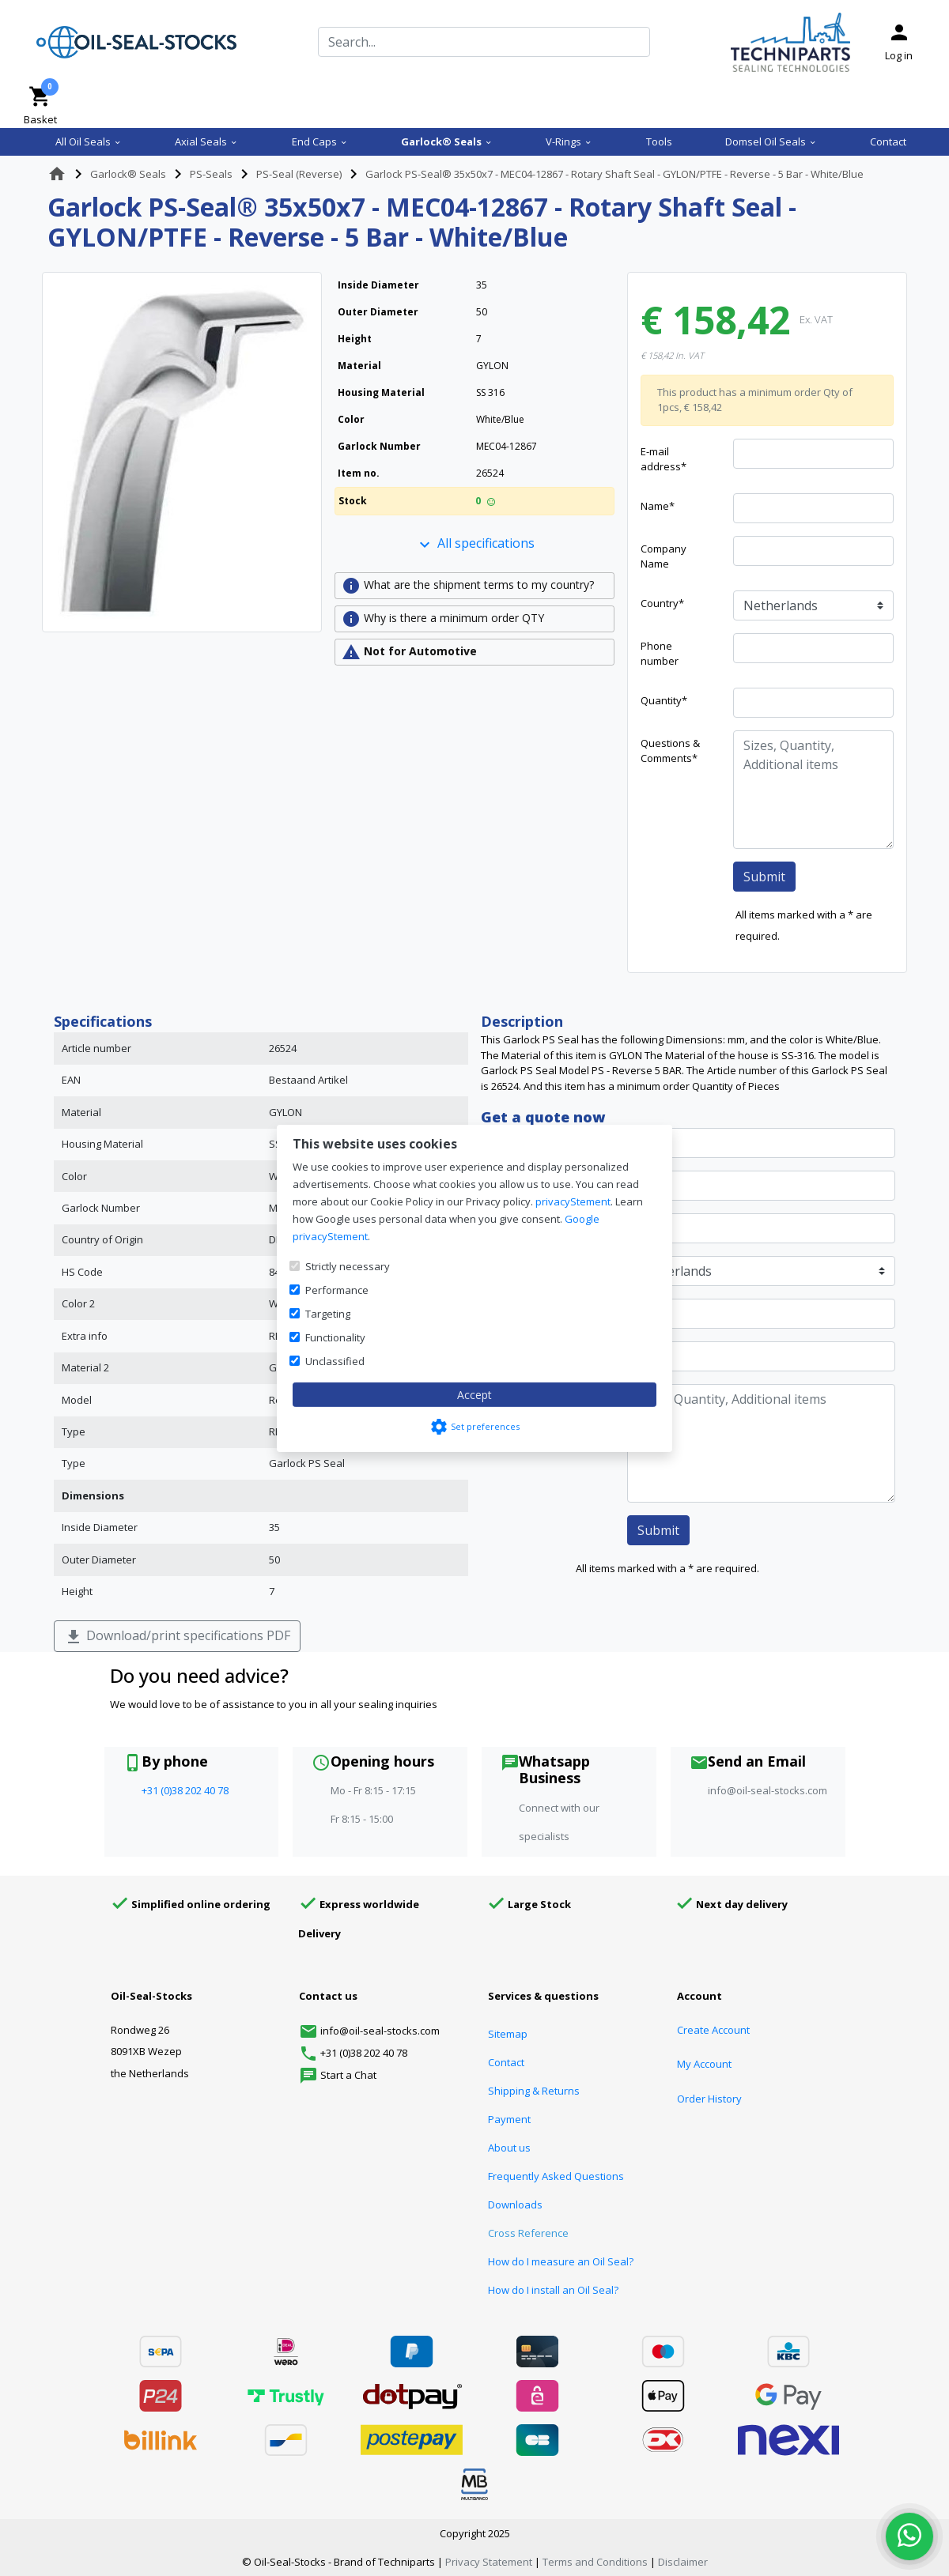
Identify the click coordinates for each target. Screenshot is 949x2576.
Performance (337, 1290)
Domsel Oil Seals (771, 141)
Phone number (660, 654)
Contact (888, 141)
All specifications (475, 544)
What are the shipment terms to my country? (468, 585)
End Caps (320, 141)
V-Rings (569, 141)
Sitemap (507, 2034)
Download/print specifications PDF (177, 1636)
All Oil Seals (88, 141)
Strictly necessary (347, 1266)
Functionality (335, 1337)
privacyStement (573, 1201)
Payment (509, 2119)
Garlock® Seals (447, 141)
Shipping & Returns (534, 2091)
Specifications (103, 1021)
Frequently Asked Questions (556, 2176)
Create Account (713, 2030)
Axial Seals (206, 141)
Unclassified (335, 1361)
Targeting (327, 1314)
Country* (662, 603)
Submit (764, 876)
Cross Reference (528, 2233)
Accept (474, 1394)
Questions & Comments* (670, 751)
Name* (658, 506)
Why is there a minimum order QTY (443, 618)
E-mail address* (663, 459)
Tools (659, 141)
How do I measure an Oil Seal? (560, 2261)
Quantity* (664, 700)
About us (509, 2147)
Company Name (663, 556)
